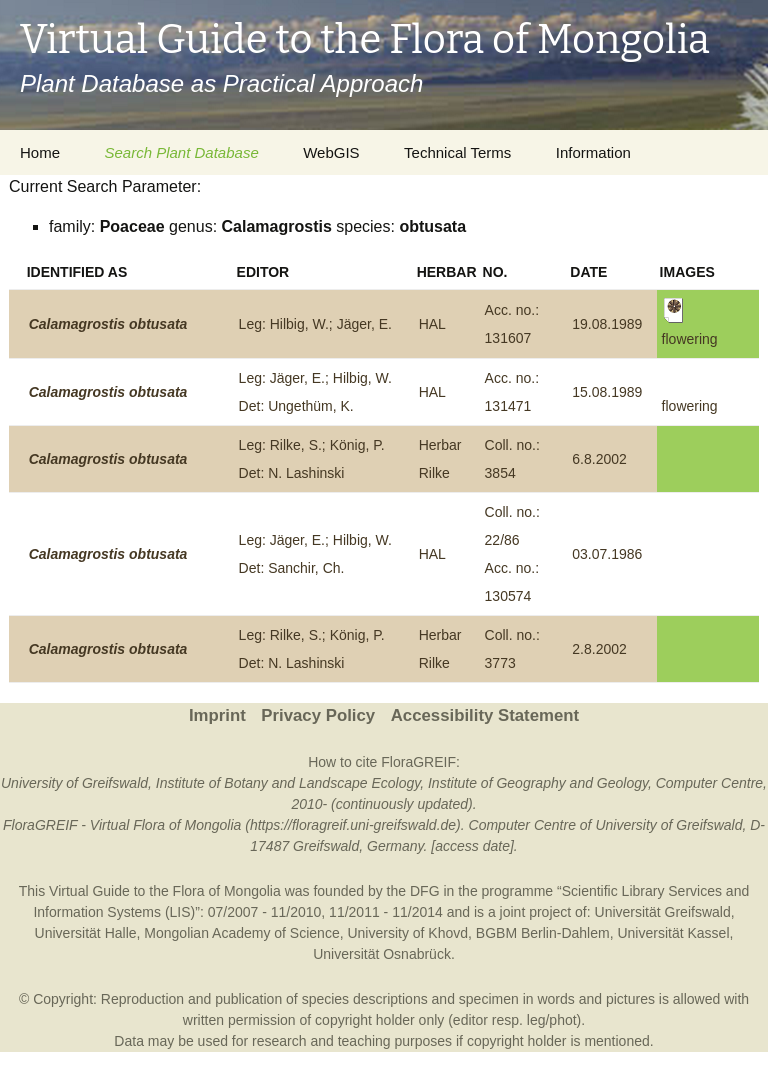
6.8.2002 (599, 459)
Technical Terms (457, 152)
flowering (690, 406)
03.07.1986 (607, 554)
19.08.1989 (607, 324)
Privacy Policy (318, 715)
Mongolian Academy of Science (241, 933)
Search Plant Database (181, 152)
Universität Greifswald (663, 912)
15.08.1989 (607, 392)
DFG (425, 891)
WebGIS (331, 152)
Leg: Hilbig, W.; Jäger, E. (315, 324)
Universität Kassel (673, 933)
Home (40, 152)
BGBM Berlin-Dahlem (543, 933)
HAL (432, 324)
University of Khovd (407, 933)
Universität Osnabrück (382, 954)
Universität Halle (86, 933)
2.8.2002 (599, 649)
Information (593, 152)
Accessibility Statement (485, 715)
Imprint (217, 715)
